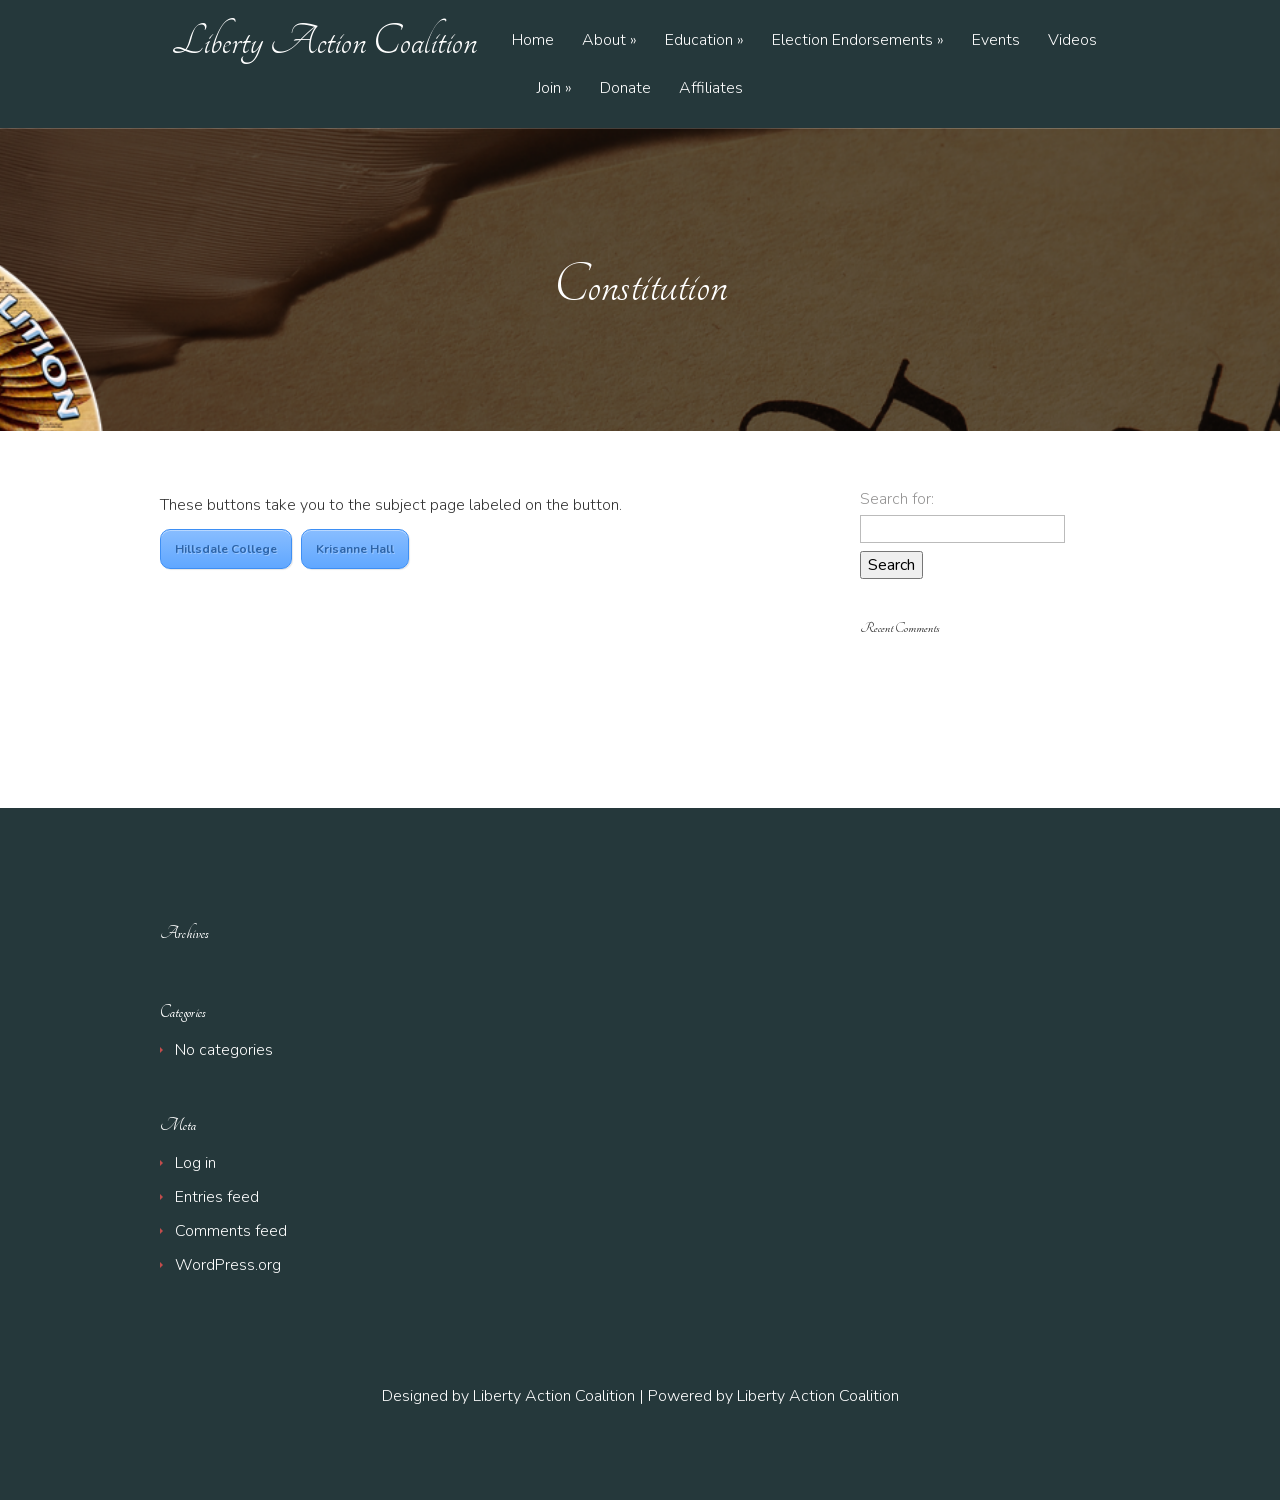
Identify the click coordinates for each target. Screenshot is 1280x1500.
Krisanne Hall (355, 549)
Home (533, 41)
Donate (625, 89)
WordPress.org (228, 1265)
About (604, 41)
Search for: (897, 499)
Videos (1072, 41)
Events (996, 41)
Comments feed (231, 1231)
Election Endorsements (852, 41)
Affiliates (711, 89)
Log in (195, 1163)
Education (699, 41)
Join (549, 89)
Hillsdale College (226, 549)
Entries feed (217, 1197)
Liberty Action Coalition (324, 41)
